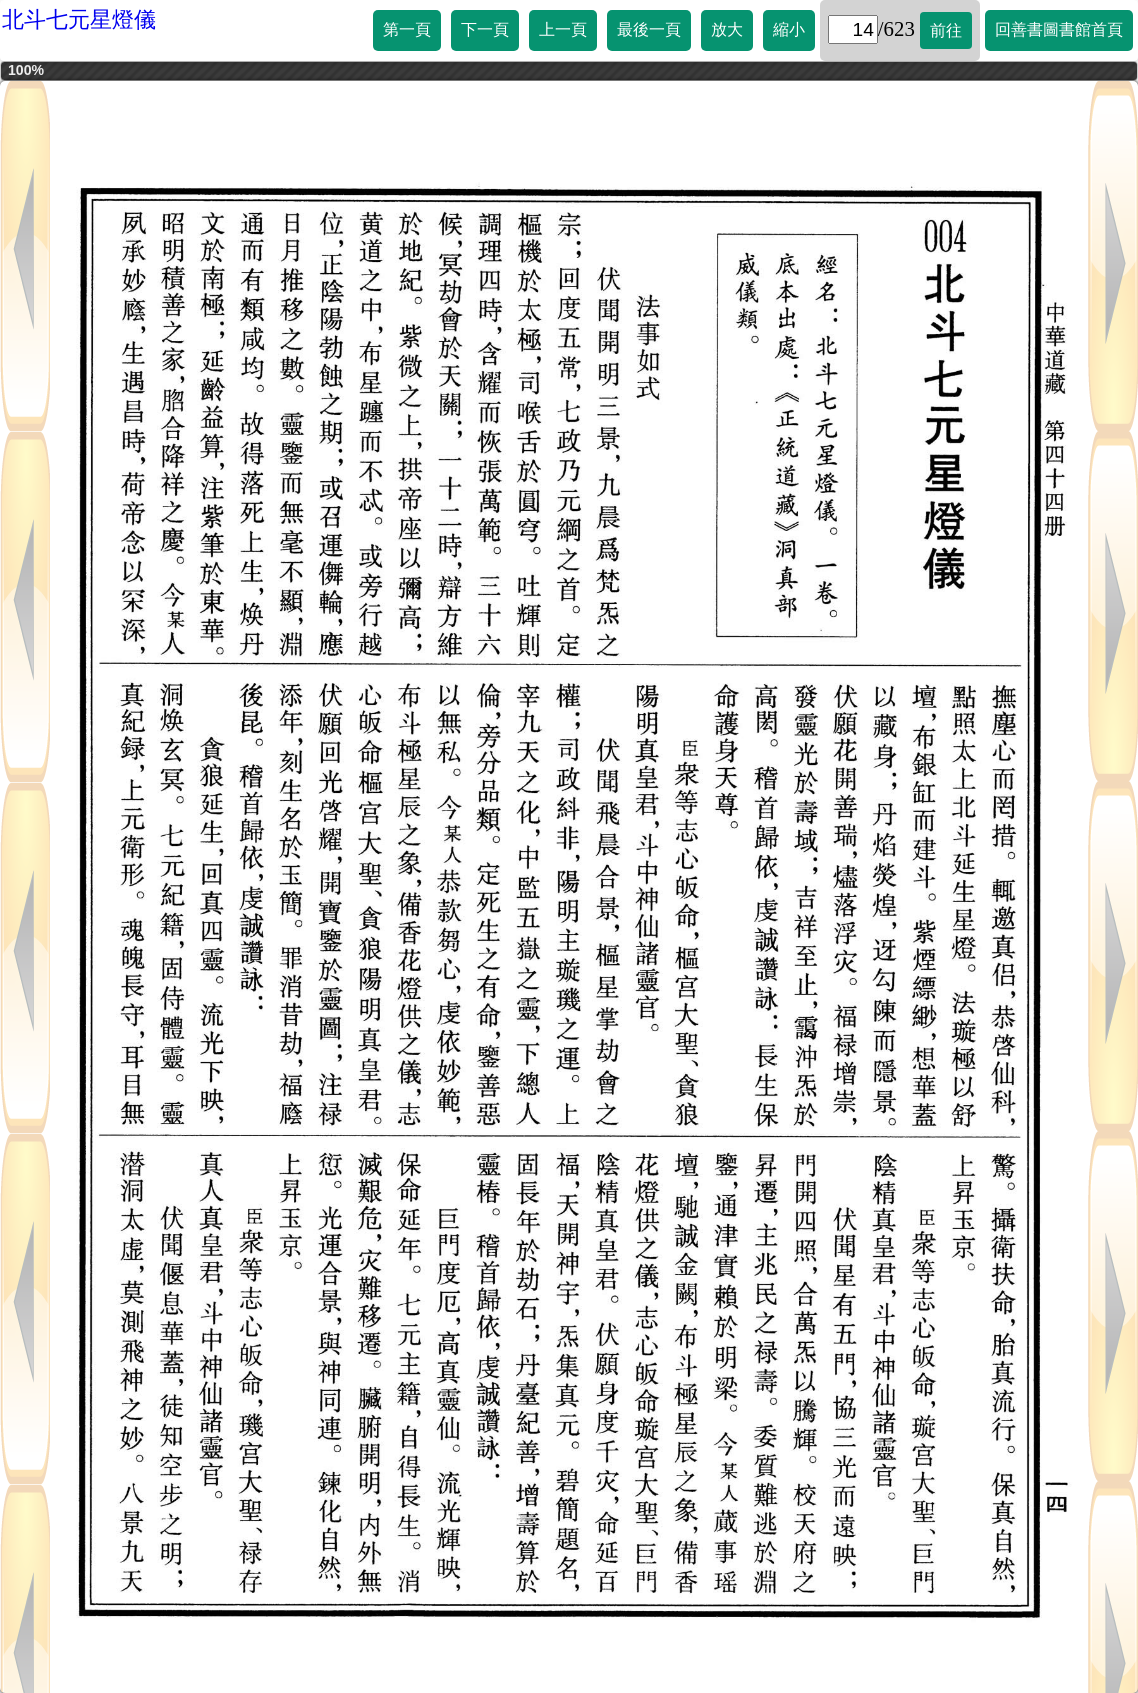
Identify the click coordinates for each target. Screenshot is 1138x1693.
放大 (727, 29)
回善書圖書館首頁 (1059, 29)
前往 (946, 30)
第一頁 (407, 29)
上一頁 (563, 29)
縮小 (789, 29)
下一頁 (485, 29)
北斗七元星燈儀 (79, 19)
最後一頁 (649, 29)
